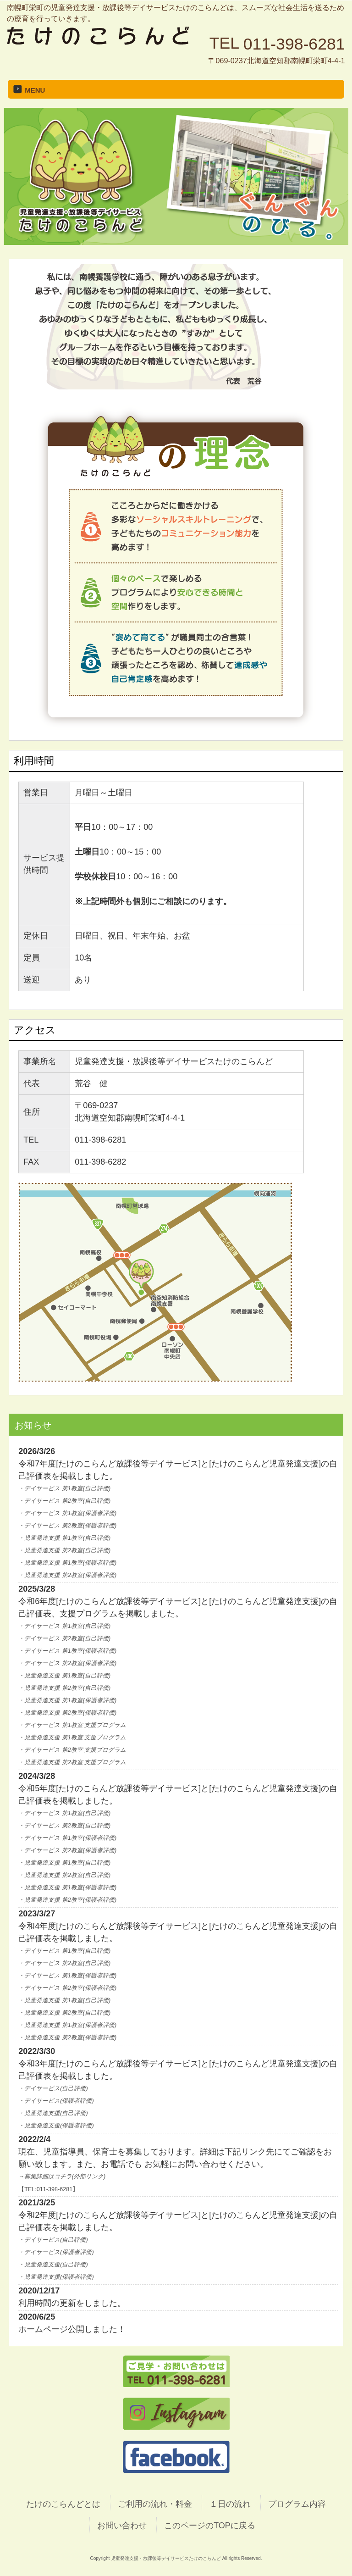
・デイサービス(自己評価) (53, 2088)
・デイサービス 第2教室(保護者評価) (67, 1525)
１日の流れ (230, 2503)
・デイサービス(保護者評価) (56, 2101)
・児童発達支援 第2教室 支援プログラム (72, 1762)
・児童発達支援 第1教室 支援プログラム (72, 1737)
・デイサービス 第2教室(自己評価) (64, 1501)
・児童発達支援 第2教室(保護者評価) (67, 1575)
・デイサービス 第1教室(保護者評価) (67, 1513)
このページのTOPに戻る (209, 2525)
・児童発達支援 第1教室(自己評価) (64, 1538)
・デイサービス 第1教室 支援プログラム (72, 1725)
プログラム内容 (297, 2503)
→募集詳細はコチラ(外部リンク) (61, 2176)
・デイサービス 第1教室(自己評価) (64, 1488)
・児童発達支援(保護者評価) (56, 2125)
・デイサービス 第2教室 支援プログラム (72, 1750)
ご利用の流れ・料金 (155, 2503)
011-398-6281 (294, 43)
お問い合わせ (122, 2525)
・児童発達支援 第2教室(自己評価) (64, 1550)
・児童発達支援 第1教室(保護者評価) (67, 1563)
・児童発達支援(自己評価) (53, 2113)
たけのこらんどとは (63, 2503)
